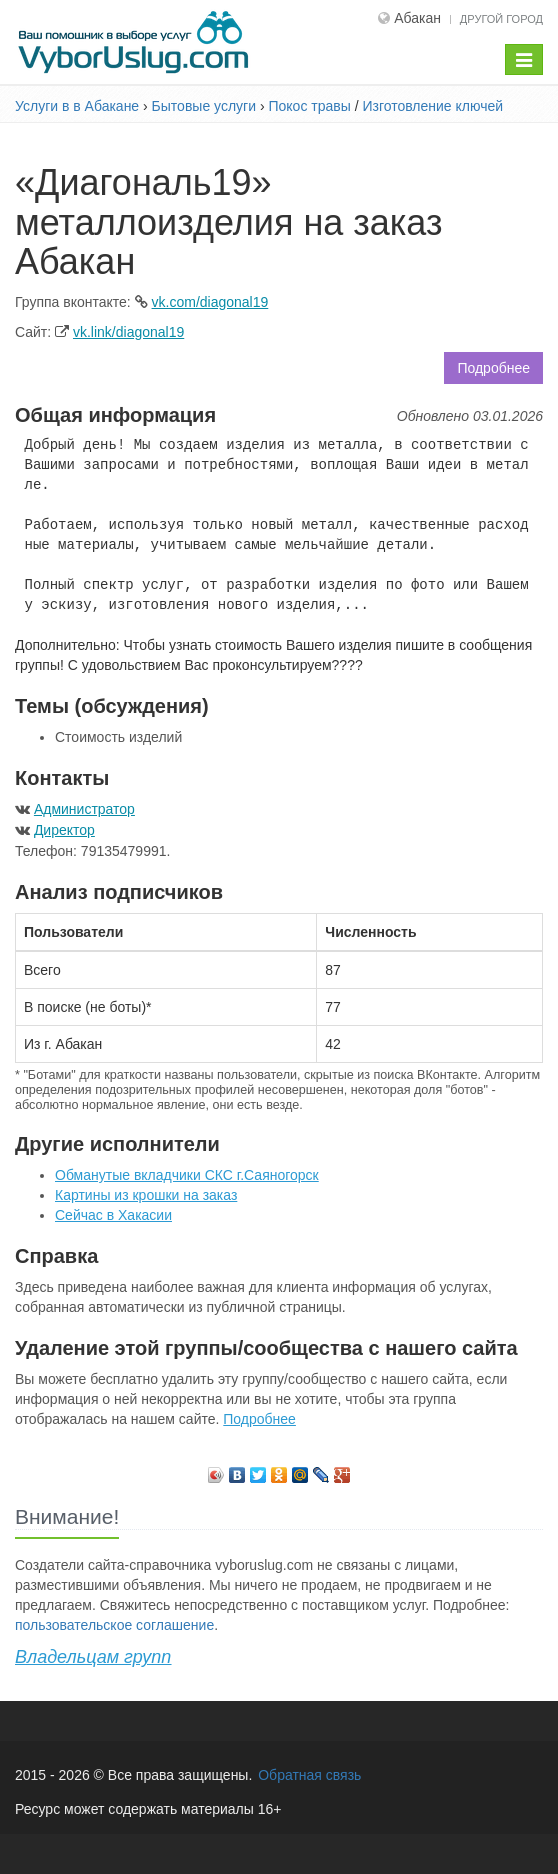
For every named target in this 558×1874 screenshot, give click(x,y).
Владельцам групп (93, 1657)
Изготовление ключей (432, 106)
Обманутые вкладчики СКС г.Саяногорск (187, 1175)
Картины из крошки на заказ (146, 1195)
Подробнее (493, 368)
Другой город (501, 19)
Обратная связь (309, 1775)
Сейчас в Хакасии (113, 1215)
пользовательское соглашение (114, 1625)
